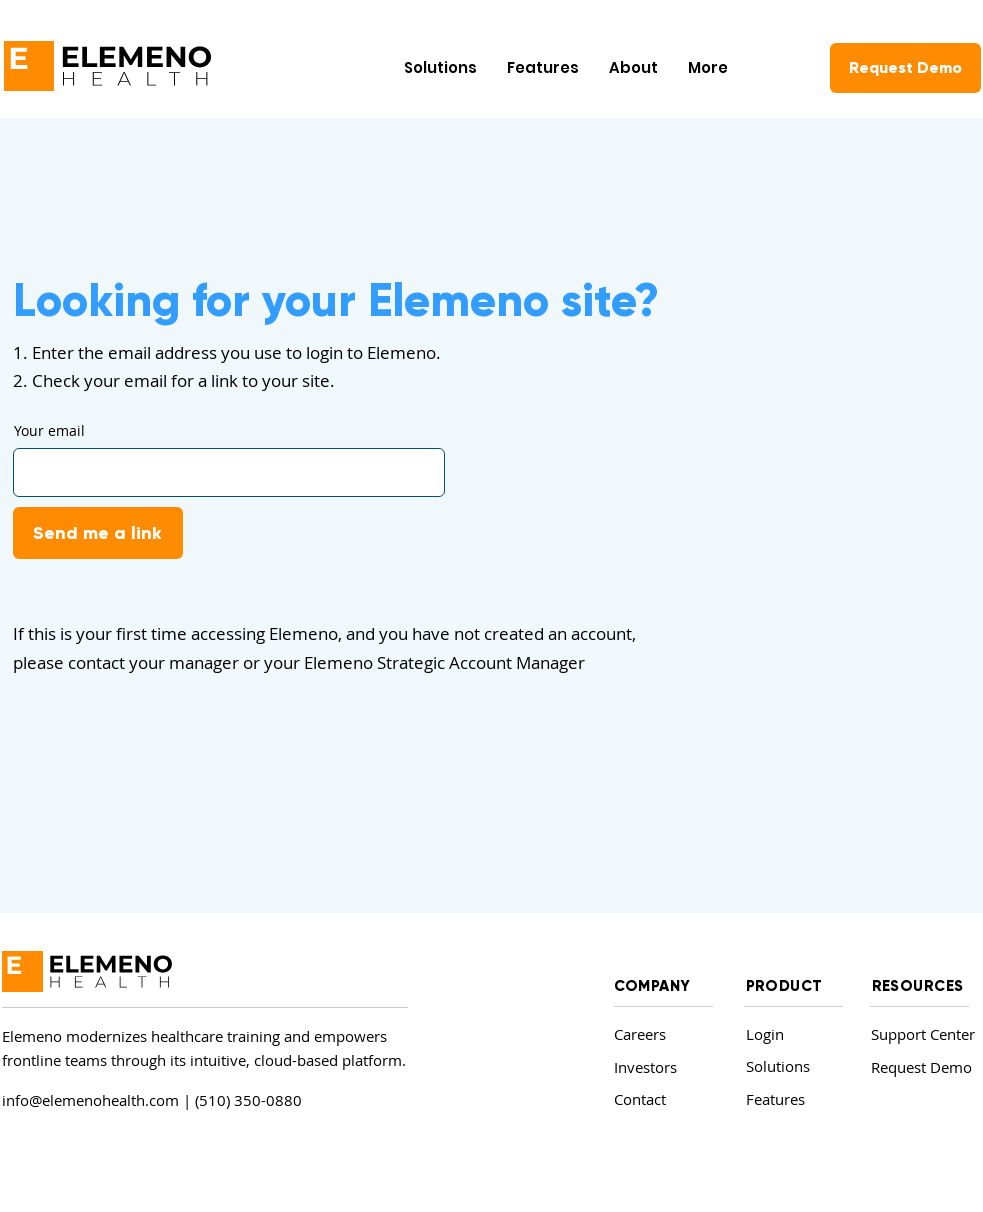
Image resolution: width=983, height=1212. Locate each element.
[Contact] (659, 1099)
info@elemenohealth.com (90, 1100)
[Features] (791, 1099)
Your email (49, 431)
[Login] (788, 1034)
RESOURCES (918, 986)
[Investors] (659, 1067)
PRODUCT (784, 986)
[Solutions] (791, 1066)
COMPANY (652, 986)
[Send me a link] (98, 533)
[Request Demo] (905, 68)
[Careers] (659, 1034)
